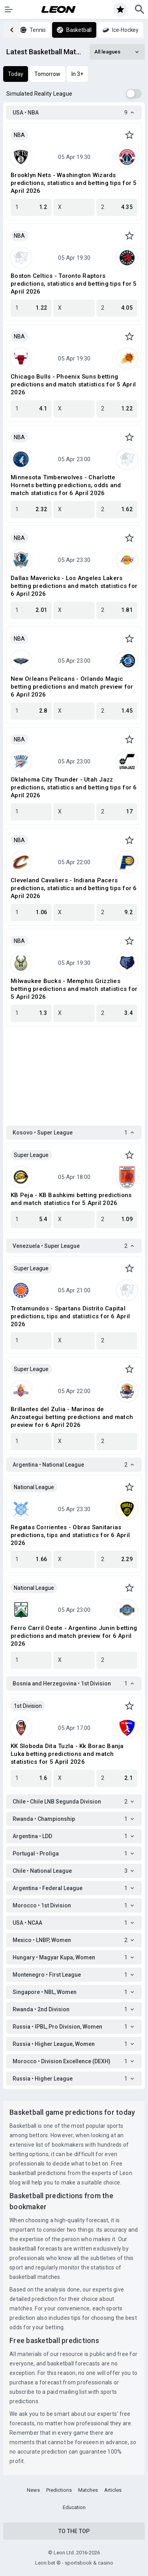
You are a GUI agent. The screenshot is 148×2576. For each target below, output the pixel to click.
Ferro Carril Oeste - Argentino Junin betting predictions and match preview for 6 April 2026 (74, 1635)
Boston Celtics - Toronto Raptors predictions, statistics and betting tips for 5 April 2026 (74, 283)
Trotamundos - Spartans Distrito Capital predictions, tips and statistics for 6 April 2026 (70, 1316)
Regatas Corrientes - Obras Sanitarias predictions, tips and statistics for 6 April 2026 (70, 1535)
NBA (19, 135)
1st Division (28, 1706)
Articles (113, 2490)
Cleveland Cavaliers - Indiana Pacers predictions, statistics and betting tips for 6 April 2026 (74, 888)
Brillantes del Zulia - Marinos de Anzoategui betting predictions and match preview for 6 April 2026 (72, 1417)
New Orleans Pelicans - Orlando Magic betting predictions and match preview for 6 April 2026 (72, 686)
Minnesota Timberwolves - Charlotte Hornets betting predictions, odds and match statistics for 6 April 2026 (66, 485)
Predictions (59, 2490)
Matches (88, 2490)
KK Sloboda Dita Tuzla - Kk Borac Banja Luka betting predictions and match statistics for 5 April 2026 (67, 1754)
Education (74, 2507)
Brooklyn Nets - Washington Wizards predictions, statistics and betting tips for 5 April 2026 (74, 183)
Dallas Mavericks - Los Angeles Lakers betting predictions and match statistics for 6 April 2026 (74, 586)
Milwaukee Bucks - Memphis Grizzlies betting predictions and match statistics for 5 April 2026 (74, 989)
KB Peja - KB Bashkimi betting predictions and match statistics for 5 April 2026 (71, 1199)
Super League (31, 1155)
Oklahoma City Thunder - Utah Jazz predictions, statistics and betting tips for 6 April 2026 (74, 787)
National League (34, 1487)
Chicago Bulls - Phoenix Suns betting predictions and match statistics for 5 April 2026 (73, 384)
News (33, 2490)
